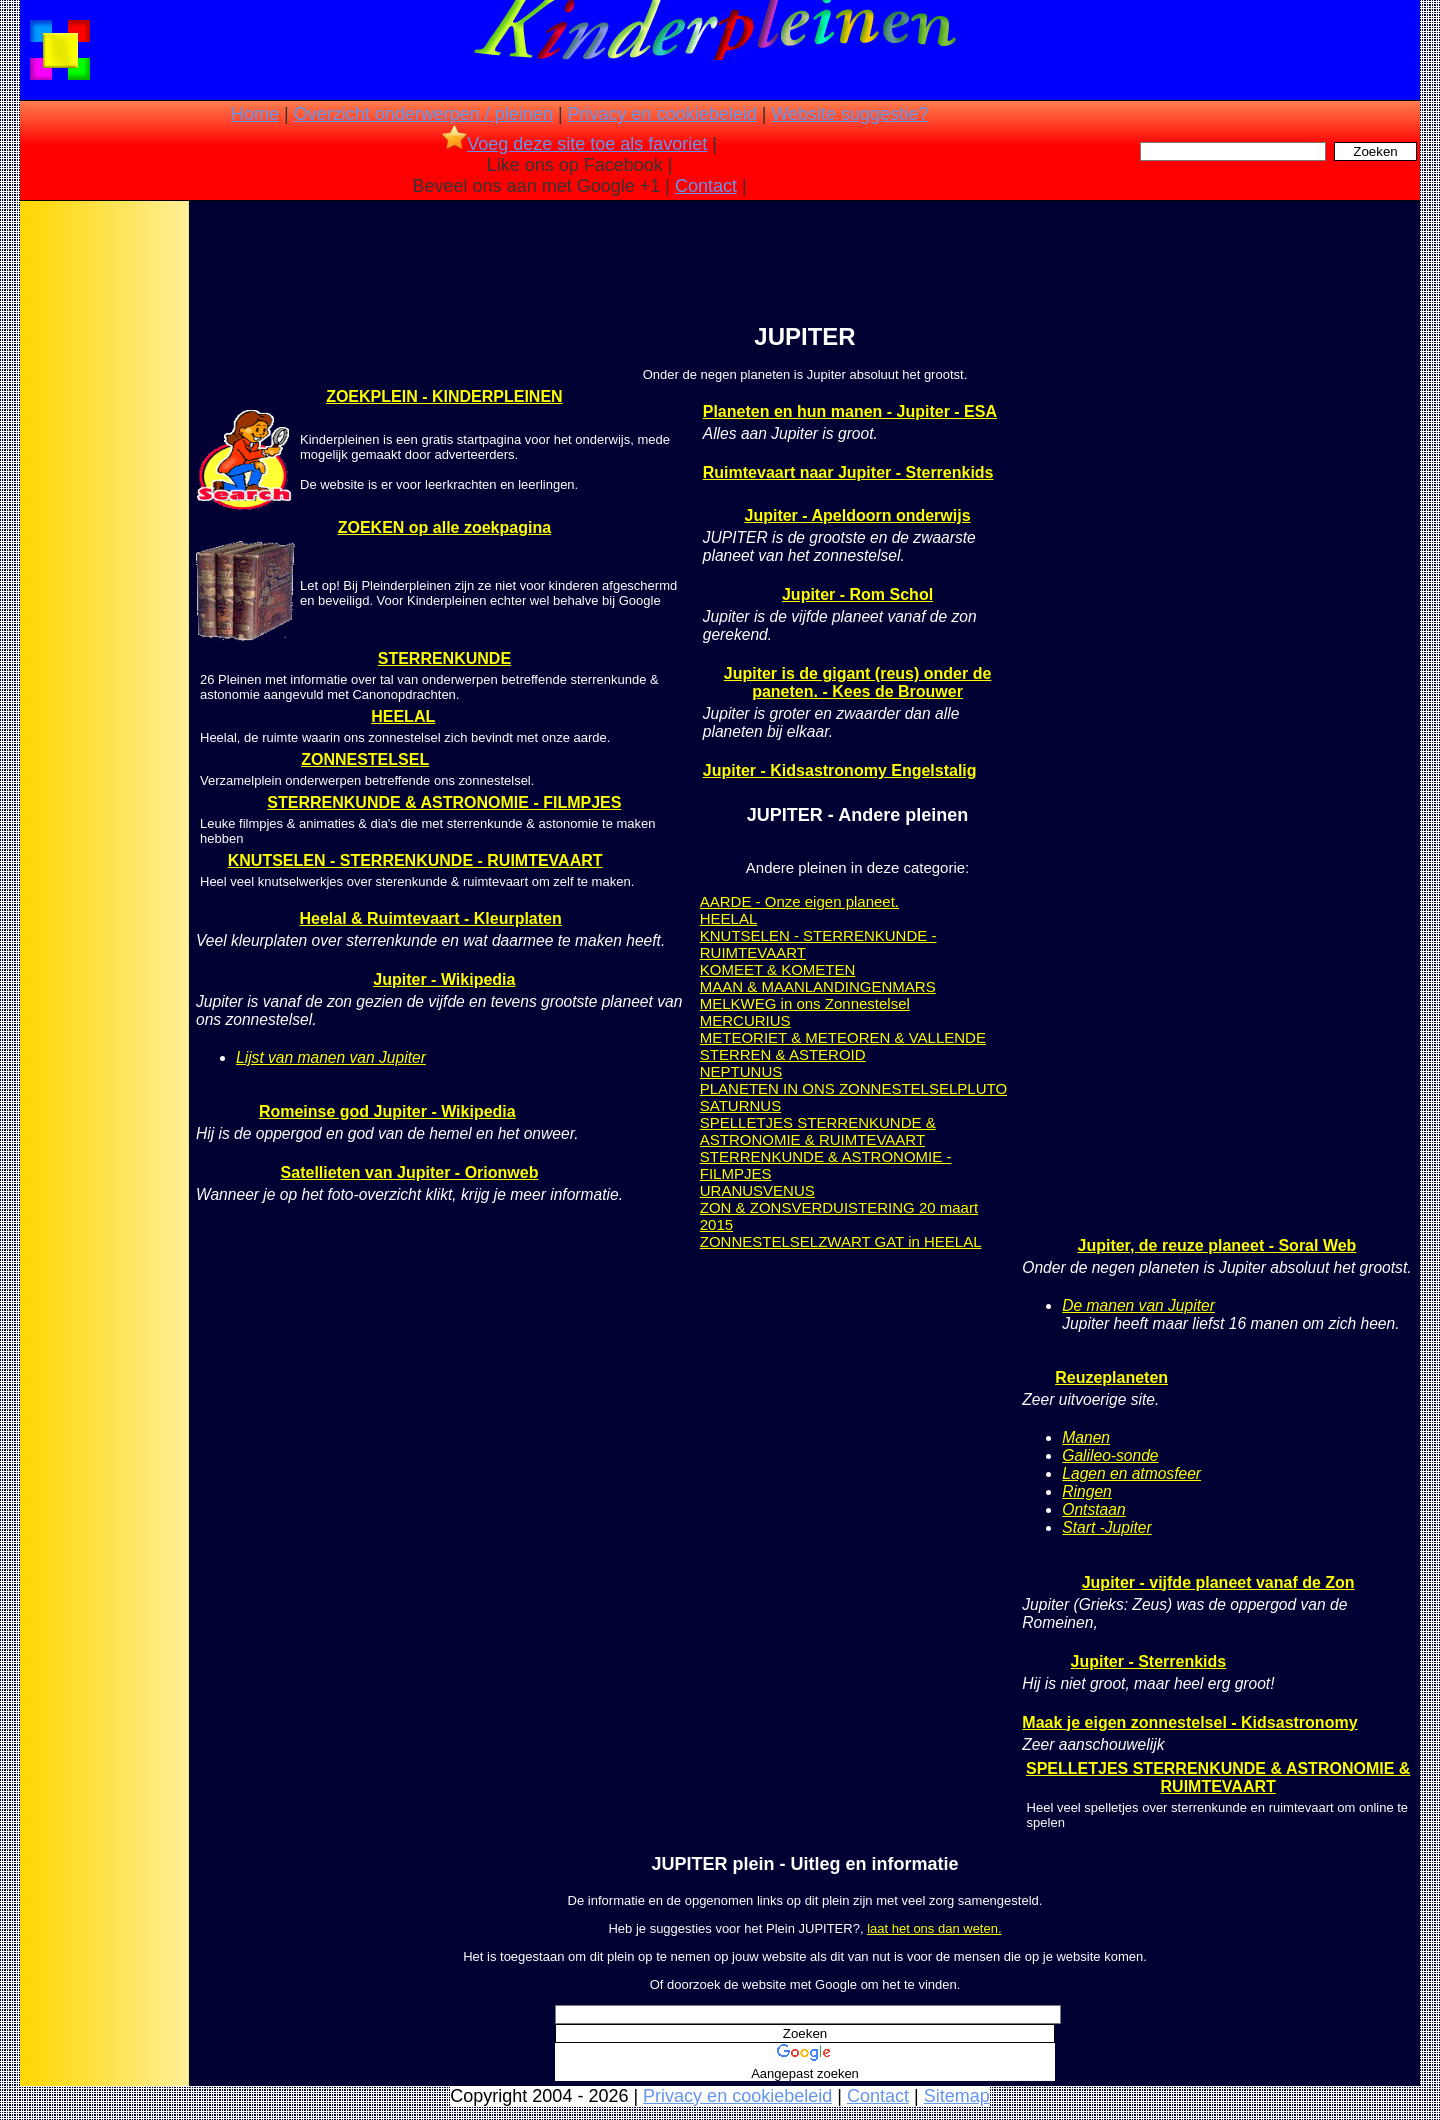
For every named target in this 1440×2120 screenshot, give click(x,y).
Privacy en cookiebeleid (662, 114)
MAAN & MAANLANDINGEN (796, 986)
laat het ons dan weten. (934, 1928)
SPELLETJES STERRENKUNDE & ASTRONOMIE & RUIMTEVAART (818, 1131)
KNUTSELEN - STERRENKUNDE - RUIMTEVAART (415, 860)
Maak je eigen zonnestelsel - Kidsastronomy (1189, 1722)
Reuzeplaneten (1111, 1377)
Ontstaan (1093, 1509)
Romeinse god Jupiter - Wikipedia (387, 1111)
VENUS (789, 1190)
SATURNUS (740, 1105)
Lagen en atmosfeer (1131, 1473)
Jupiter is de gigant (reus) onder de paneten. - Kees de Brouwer (858, 682)
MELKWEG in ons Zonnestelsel (805, 1003)
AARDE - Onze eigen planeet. (799, 901)
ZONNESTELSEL (365, 759)
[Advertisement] (103, 520)
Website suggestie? (849, 114)
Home (255, 114)
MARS (913, 986)
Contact (706, 186)
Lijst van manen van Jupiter (331, 1057)
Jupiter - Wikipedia (444, 979)
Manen (1086, 1437)
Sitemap (957, 2096)
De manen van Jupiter (1138, 1305)
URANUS (731, 1190)
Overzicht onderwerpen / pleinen (423, 114)
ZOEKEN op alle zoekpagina (444, 527)
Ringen (1086, 1491)
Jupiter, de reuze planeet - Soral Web (1216, 1245)
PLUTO (982, 1088)
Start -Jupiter (1106, 1527)
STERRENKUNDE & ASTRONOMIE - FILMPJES (444, 802)
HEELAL (403, 716)
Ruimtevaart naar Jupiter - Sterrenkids (848, 472)
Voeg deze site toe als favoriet (574, 144)
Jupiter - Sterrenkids (1149, 1661)
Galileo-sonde (1110, 1455)
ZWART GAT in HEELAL (899, 1241)
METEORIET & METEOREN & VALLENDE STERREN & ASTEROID (843, 1046)
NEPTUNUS (741, 1071)
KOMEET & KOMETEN (778, 969)
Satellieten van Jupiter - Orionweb (410, 1172)
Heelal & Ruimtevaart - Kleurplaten (430, 918)
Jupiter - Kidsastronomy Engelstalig (840, 770)
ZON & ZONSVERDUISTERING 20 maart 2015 (839, 1216)
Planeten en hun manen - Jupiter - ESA (850, 411)
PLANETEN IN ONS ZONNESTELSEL (829, 1088)
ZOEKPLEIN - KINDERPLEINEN (444, 396)
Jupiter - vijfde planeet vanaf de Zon (1218, 1582)
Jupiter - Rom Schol (857, 594)
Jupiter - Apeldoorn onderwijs (857, 515)
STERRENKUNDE (444, 658)
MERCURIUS (745, 1020)
